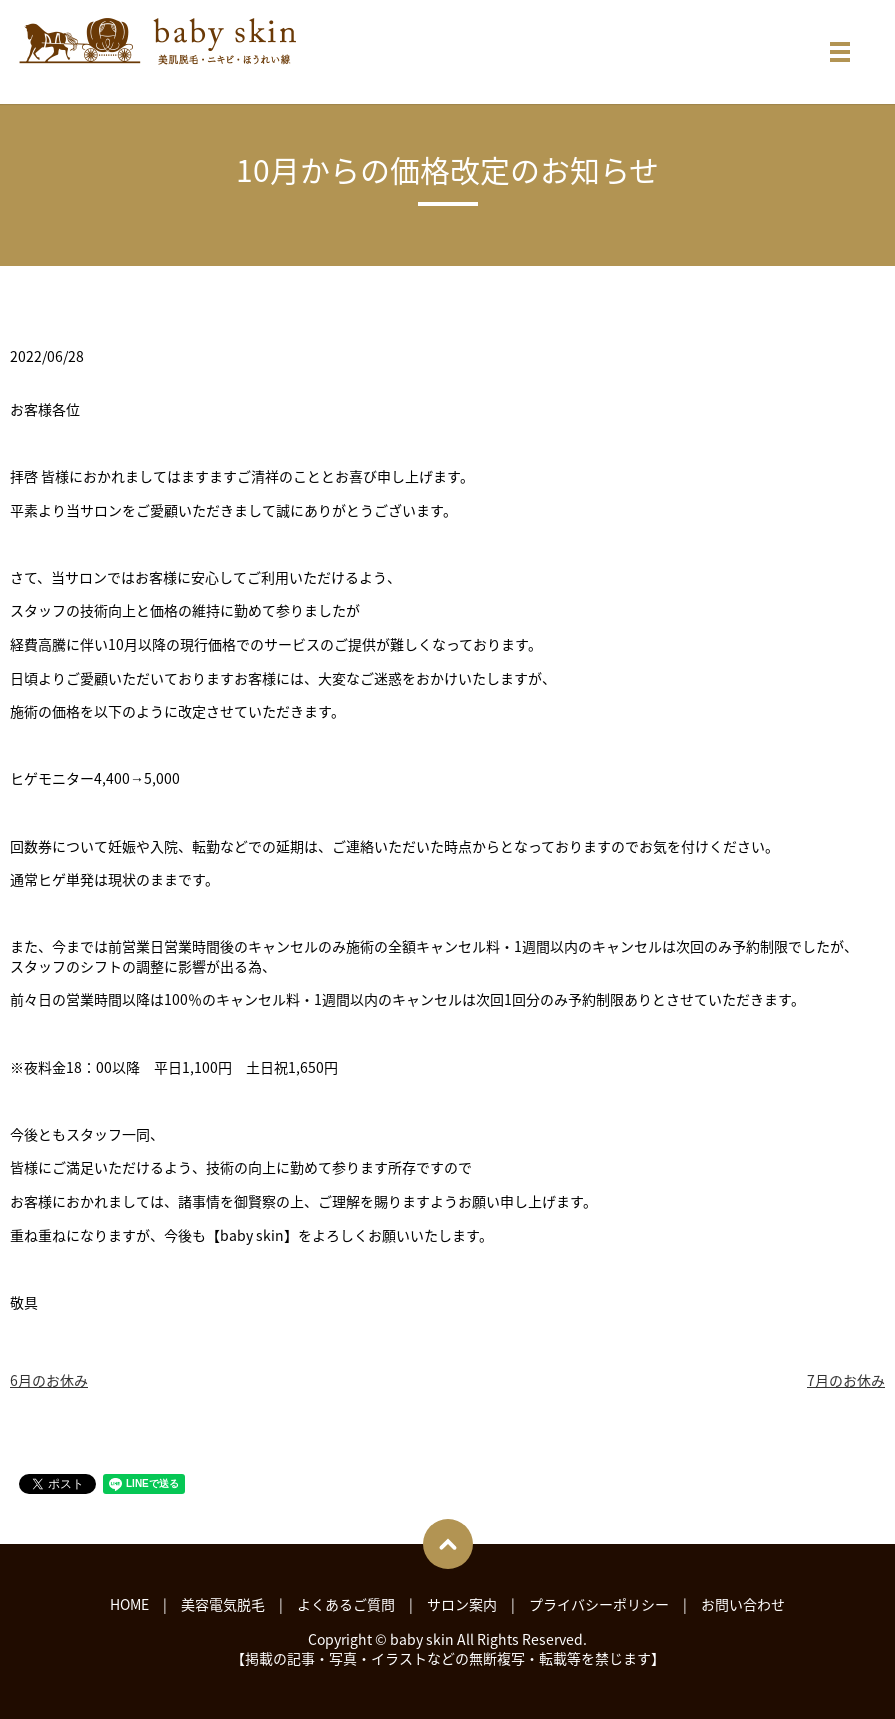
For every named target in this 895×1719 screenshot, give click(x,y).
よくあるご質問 (346, 1604)
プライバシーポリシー (599, 1604)
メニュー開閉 (840, 52)
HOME (129, 1604)
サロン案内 (462, 1604)
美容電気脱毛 (223, 1604)
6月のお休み (49, 1380)
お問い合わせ (743, 1604)
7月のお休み (846, 1380)
